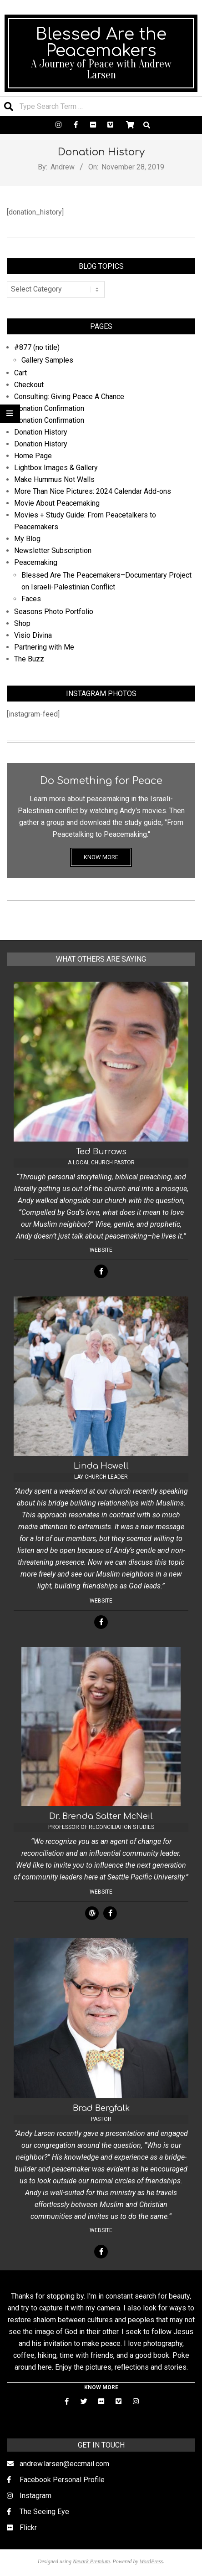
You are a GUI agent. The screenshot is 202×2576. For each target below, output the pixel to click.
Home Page (33, 455)
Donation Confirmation (49, 408)
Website (101, 1250)
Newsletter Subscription (52, 550)
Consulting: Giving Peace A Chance (69, 396)
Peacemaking (35, 562)
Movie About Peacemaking (57, 503)
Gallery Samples (47, 360)
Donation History (40, 432)
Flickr (28, 2527)
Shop (22, 623)
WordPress (151, 2561)
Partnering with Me (44, 647)
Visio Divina (33, 635)
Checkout (29, 384)
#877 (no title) (37, 347)
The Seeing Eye (44, 2511)
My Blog (27, 538)
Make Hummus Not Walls (54, 479)
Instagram (35, 2495)
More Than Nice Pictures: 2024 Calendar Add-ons (92, 491)
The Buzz (29, 659)
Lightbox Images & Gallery (56, 467)
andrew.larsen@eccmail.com (64, 2463)
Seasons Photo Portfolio (53, 611)
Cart (20, 373)
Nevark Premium (91, 2561)
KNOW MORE (101, 857)
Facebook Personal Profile (62, 2479)
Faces (31, 598)
